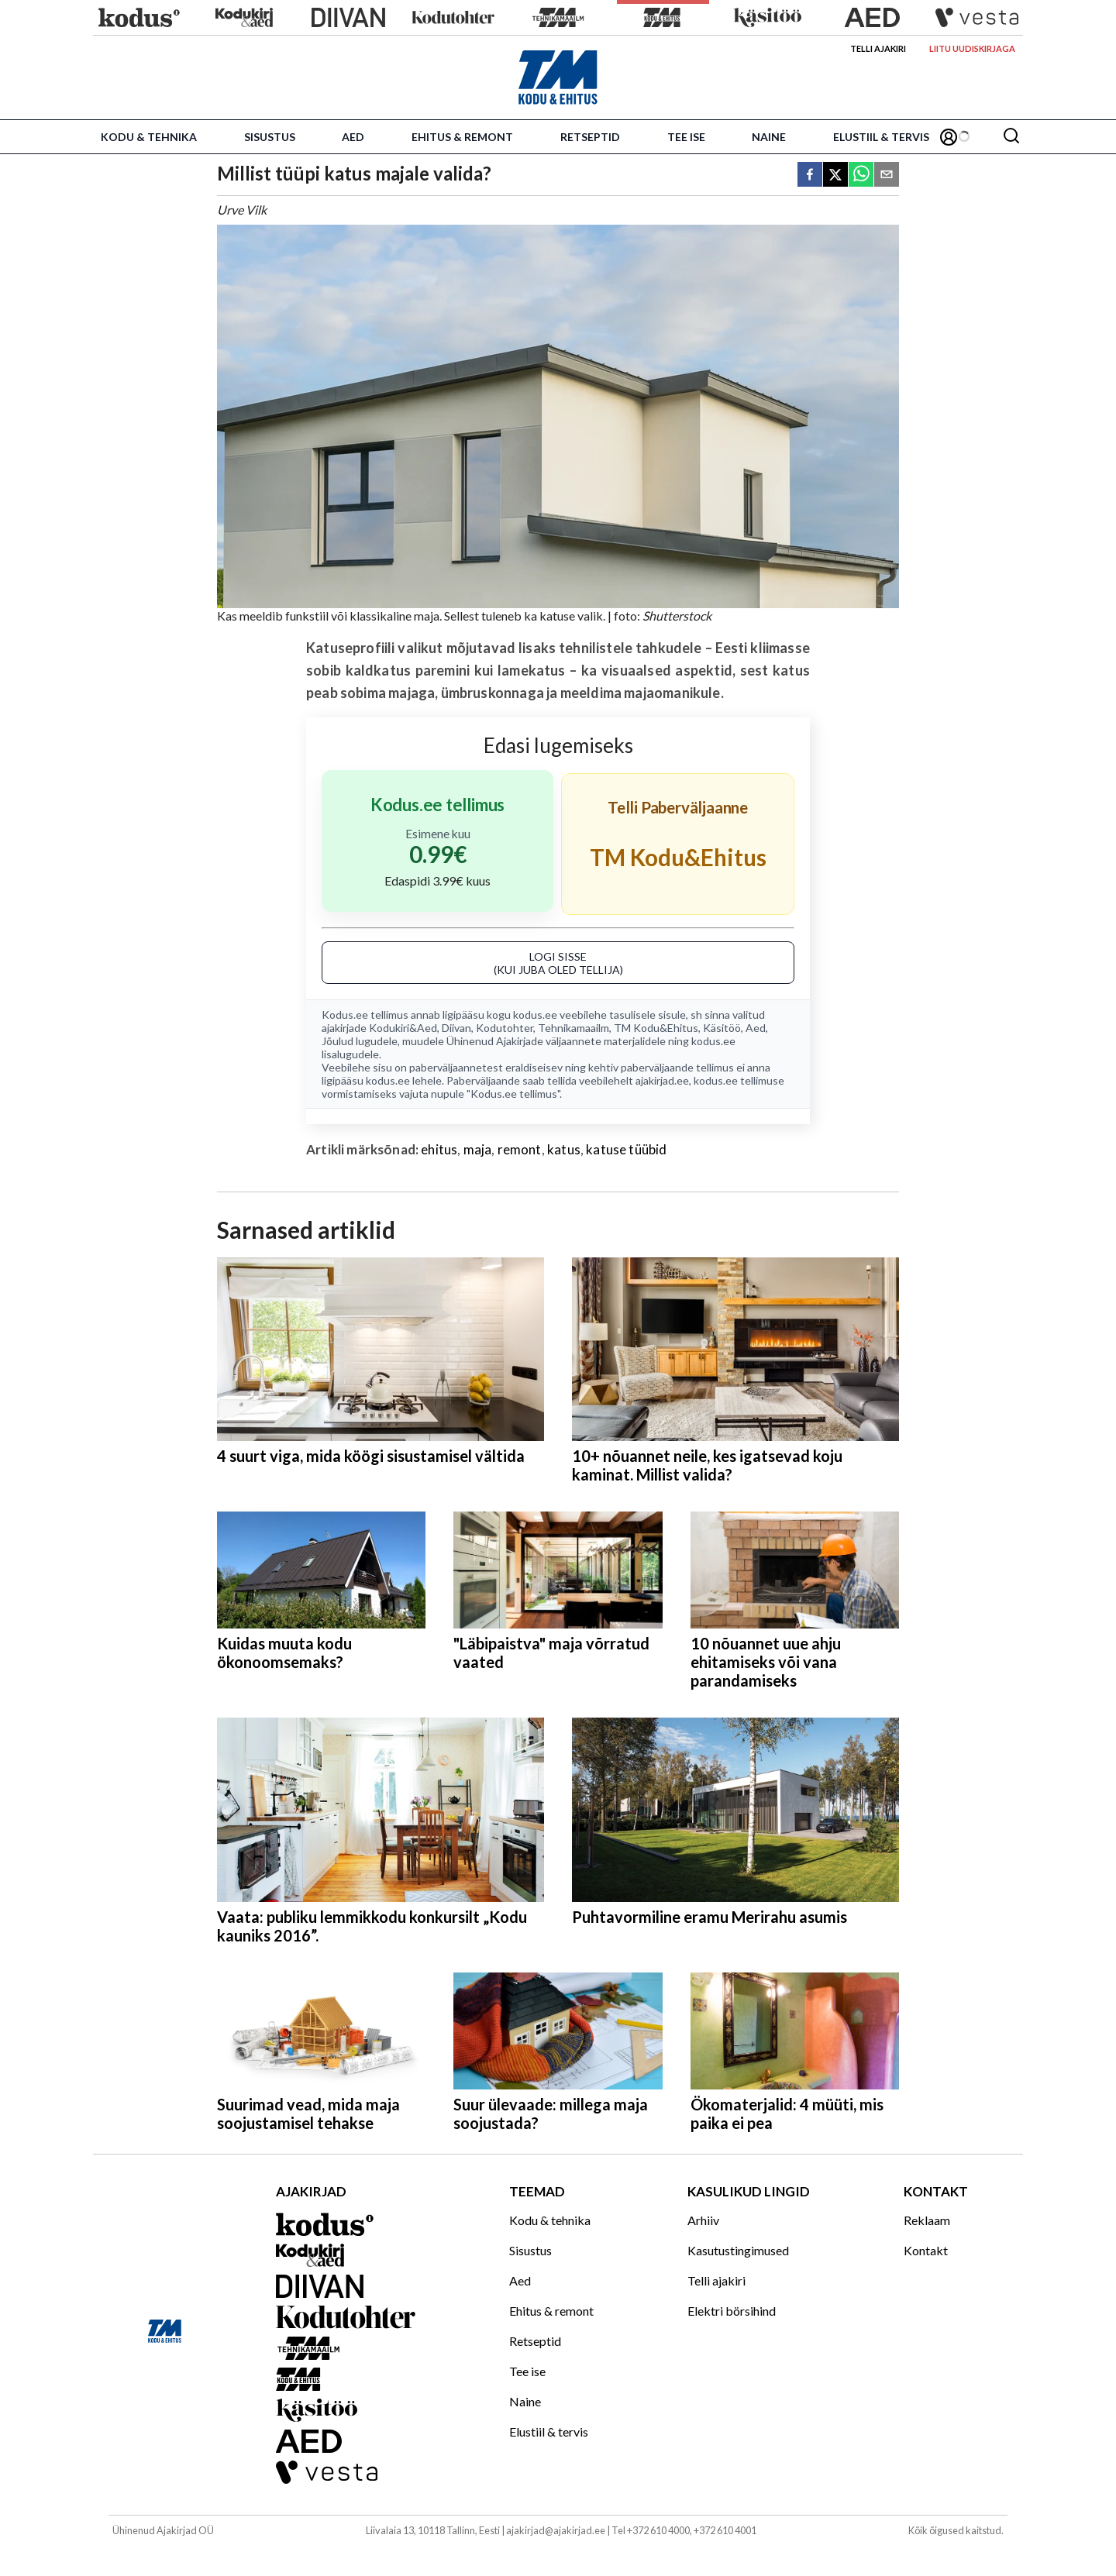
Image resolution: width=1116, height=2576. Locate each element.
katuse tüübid (626, 1149)
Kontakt (926, 2250)
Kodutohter (504, 1027)
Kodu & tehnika (149, 136)
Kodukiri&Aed (403, 1027)
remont (520, 1149)
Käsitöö (722, 1027)
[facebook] (809, 175)
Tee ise (686, 136)
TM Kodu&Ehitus (656, 1027)
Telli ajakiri (878, 48)
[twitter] (835, 175)
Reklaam (927, 2220)
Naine (769, 136)
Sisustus (269, 136)
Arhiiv (703, 2220)
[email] (886, 175)
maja (477, 1149)
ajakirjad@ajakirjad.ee (555, 2530)
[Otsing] (1011, 136)
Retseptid (590, 136)
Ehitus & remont (462, 136)
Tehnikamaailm (573, 1027)
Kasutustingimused (738, 2250)
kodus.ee (535, 1014)
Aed (353, 136)
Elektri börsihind (731, 2310)
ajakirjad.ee (662, 1080)
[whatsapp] (861, 175)
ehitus (439, 1149)
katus (563, 1149)
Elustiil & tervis (881, 136)
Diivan (456, 1027)
